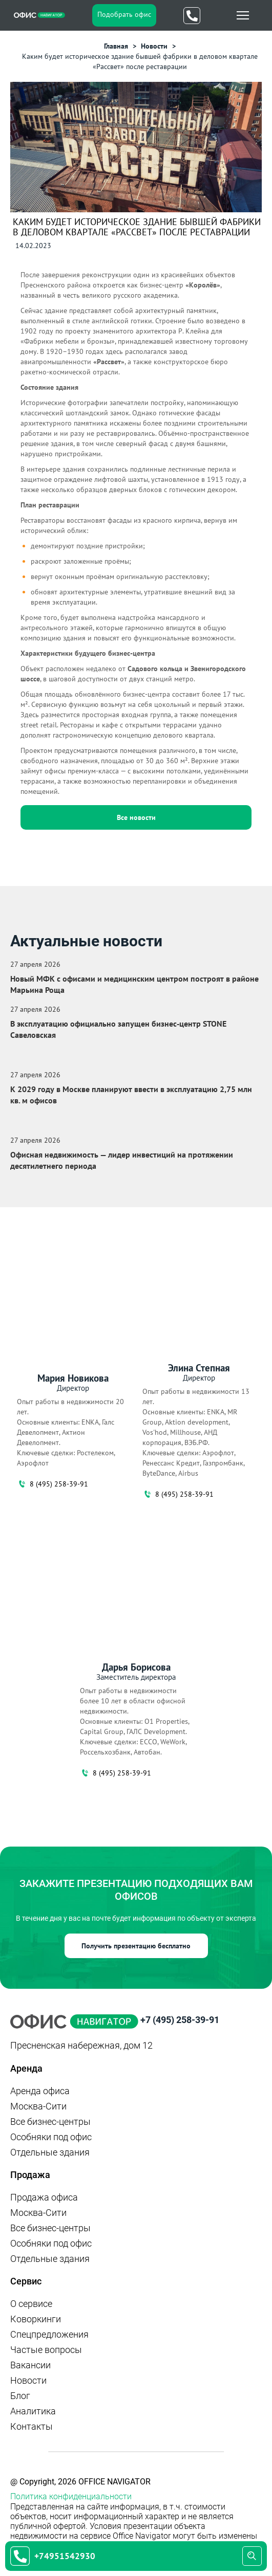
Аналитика (33, 2411)
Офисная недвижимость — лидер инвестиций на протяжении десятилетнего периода (121, 1160)
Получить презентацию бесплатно (136, 1945)
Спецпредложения (49, 2334)
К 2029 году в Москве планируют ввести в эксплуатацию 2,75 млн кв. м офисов (131, 1094)
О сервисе (31, 2303)
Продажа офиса (44, 2197)
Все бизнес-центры (50, 2121)
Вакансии (30, 2365)
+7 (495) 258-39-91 (179, 2019)
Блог (20, 2395)
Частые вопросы (46, 2349)
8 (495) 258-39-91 (52, 1484)
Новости (28, 2380)
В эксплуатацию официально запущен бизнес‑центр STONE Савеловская (118, 1029)
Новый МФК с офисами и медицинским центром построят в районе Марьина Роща (134, 984)
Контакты (31, 2426)
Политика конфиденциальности (71, 2496)
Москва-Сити (38, 2106)
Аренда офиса (40, 2090)
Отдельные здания (50, 2152)
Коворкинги (35, 2319)
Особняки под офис (51, 2136)
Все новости (136, 817)
